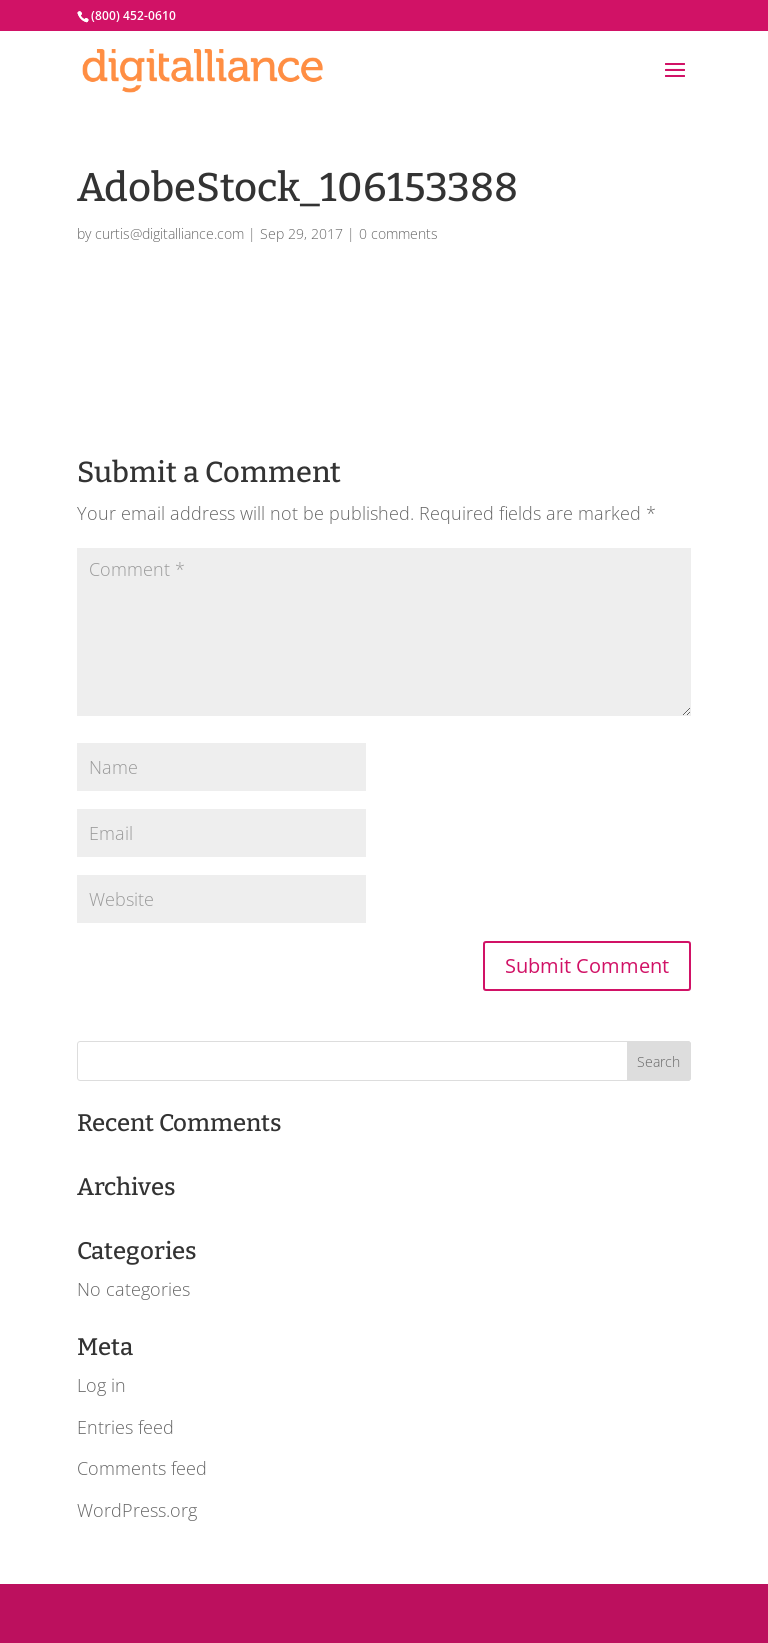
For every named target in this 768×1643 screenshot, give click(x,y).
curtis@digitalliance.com (169, 233)
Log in (101, 1385)
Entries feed (125, 1427)
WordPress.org (137, 1510)
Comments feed (142, 1468)
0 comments (398, 233)
